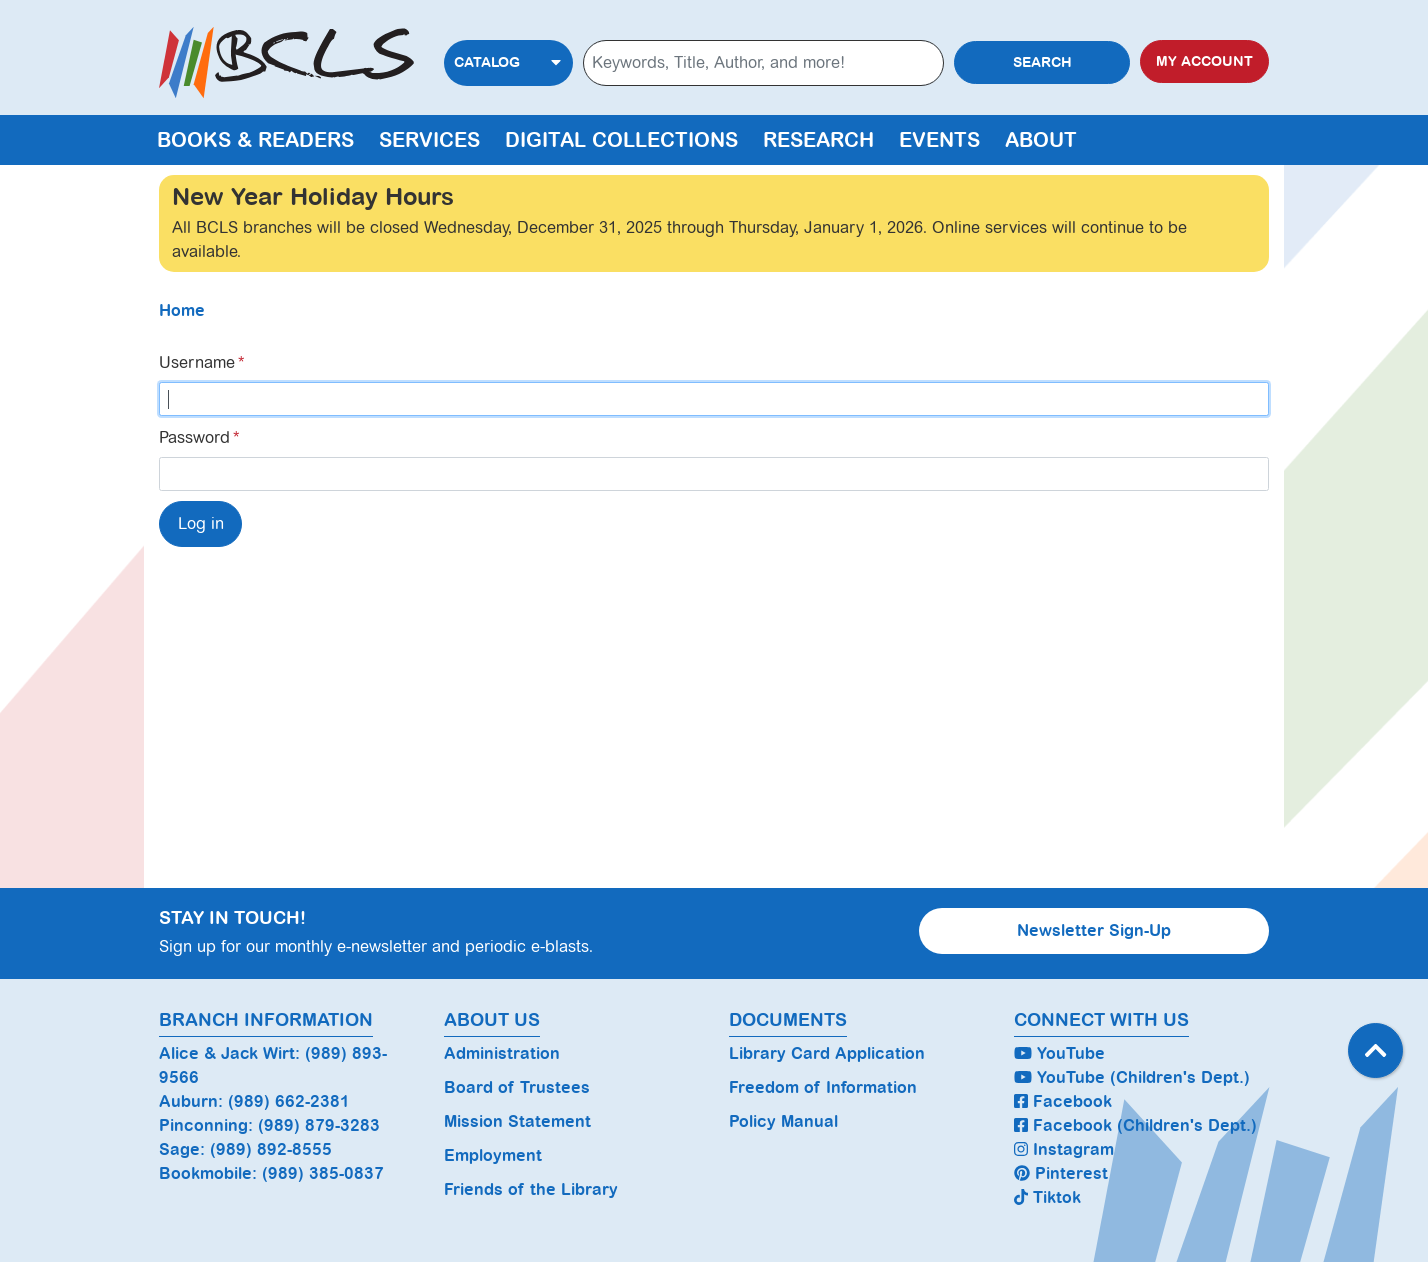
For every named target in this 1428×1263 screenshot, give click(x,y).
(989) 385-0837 (323, 1173)
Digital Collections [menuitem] (621, 140)
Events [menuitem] (939, 140)
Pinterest (1061, 1173)
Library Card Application (827, 1053)
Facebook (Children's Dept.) (1135, 1125)
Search (1042, 62)
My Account (1204, 61)
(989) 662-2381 (289, 1101)
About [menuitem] (1041, 140)
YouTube (1059, 1053)
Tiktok (1047, 1197)
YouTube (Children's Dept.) (1132, 1077)
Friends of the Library (531, 1189)
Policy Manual (783, 1121)
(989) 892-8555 (271, 1149)
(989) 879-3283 (319, 1125)
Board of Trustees (517, 1087)
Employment (493, 1155)
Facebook (1063, 1101)
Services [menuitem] (429, 140)
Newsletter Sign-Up (1094, 930)
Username (197, 362)
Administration (502, 1053)
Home (182, 310)
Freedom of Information (823, 1087)
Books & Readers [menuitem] (255, 140)
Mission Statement (517, 1121)
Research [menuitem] (818, 140)
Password (194, 437)
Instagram (1064, 1149)
